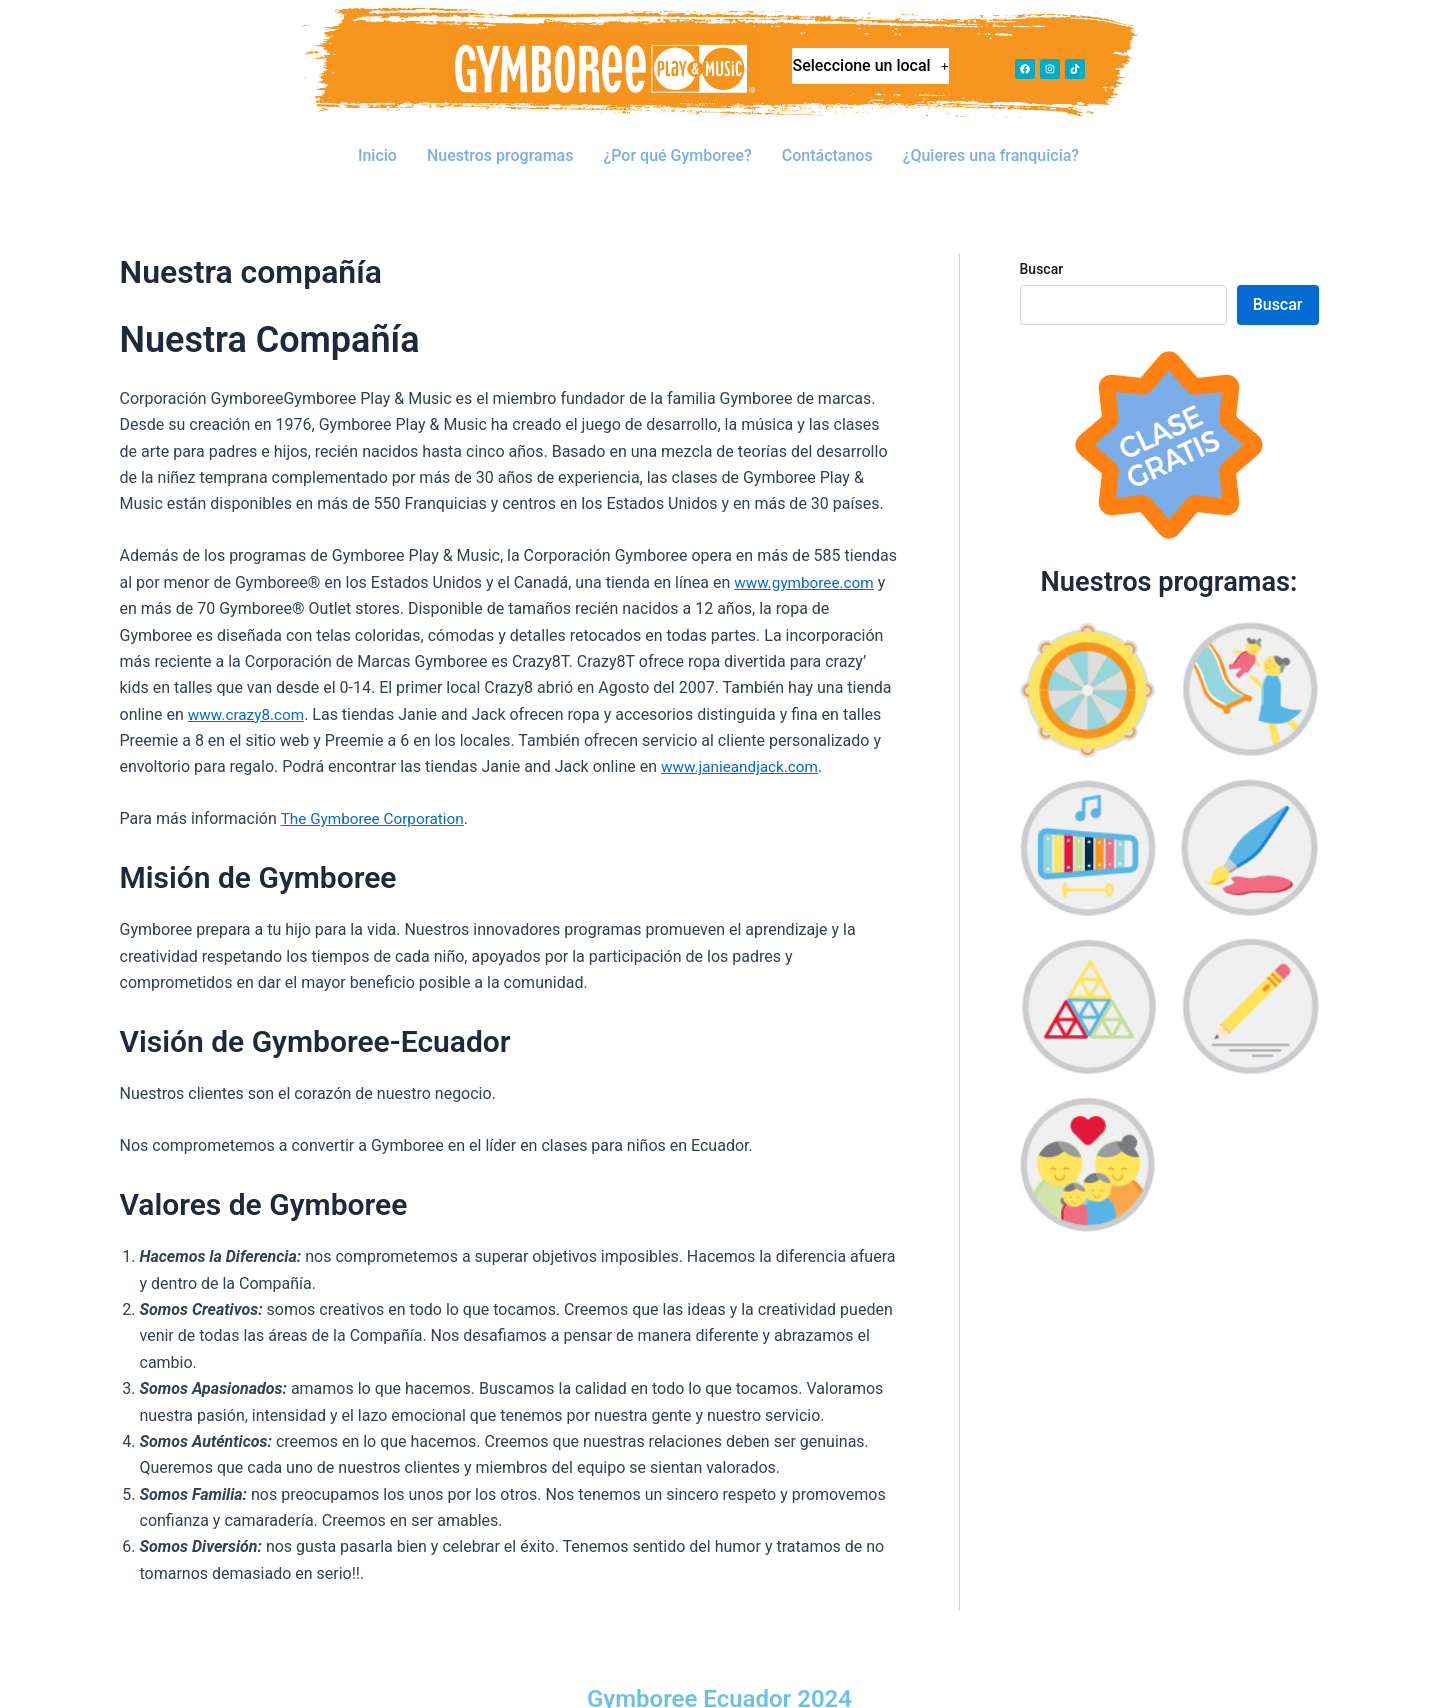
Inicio (377, 141)
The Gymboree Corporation (376, 788)
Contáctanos (828, 141)
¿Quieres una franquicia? (992, 141)
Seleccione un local (870, 70)
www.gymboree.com (807, 552)
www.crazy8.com (249, 684)
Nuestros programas (500, 141)
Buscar (1042, 239)
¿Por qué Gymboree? (678, 141)
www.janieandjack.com (743, 736)
